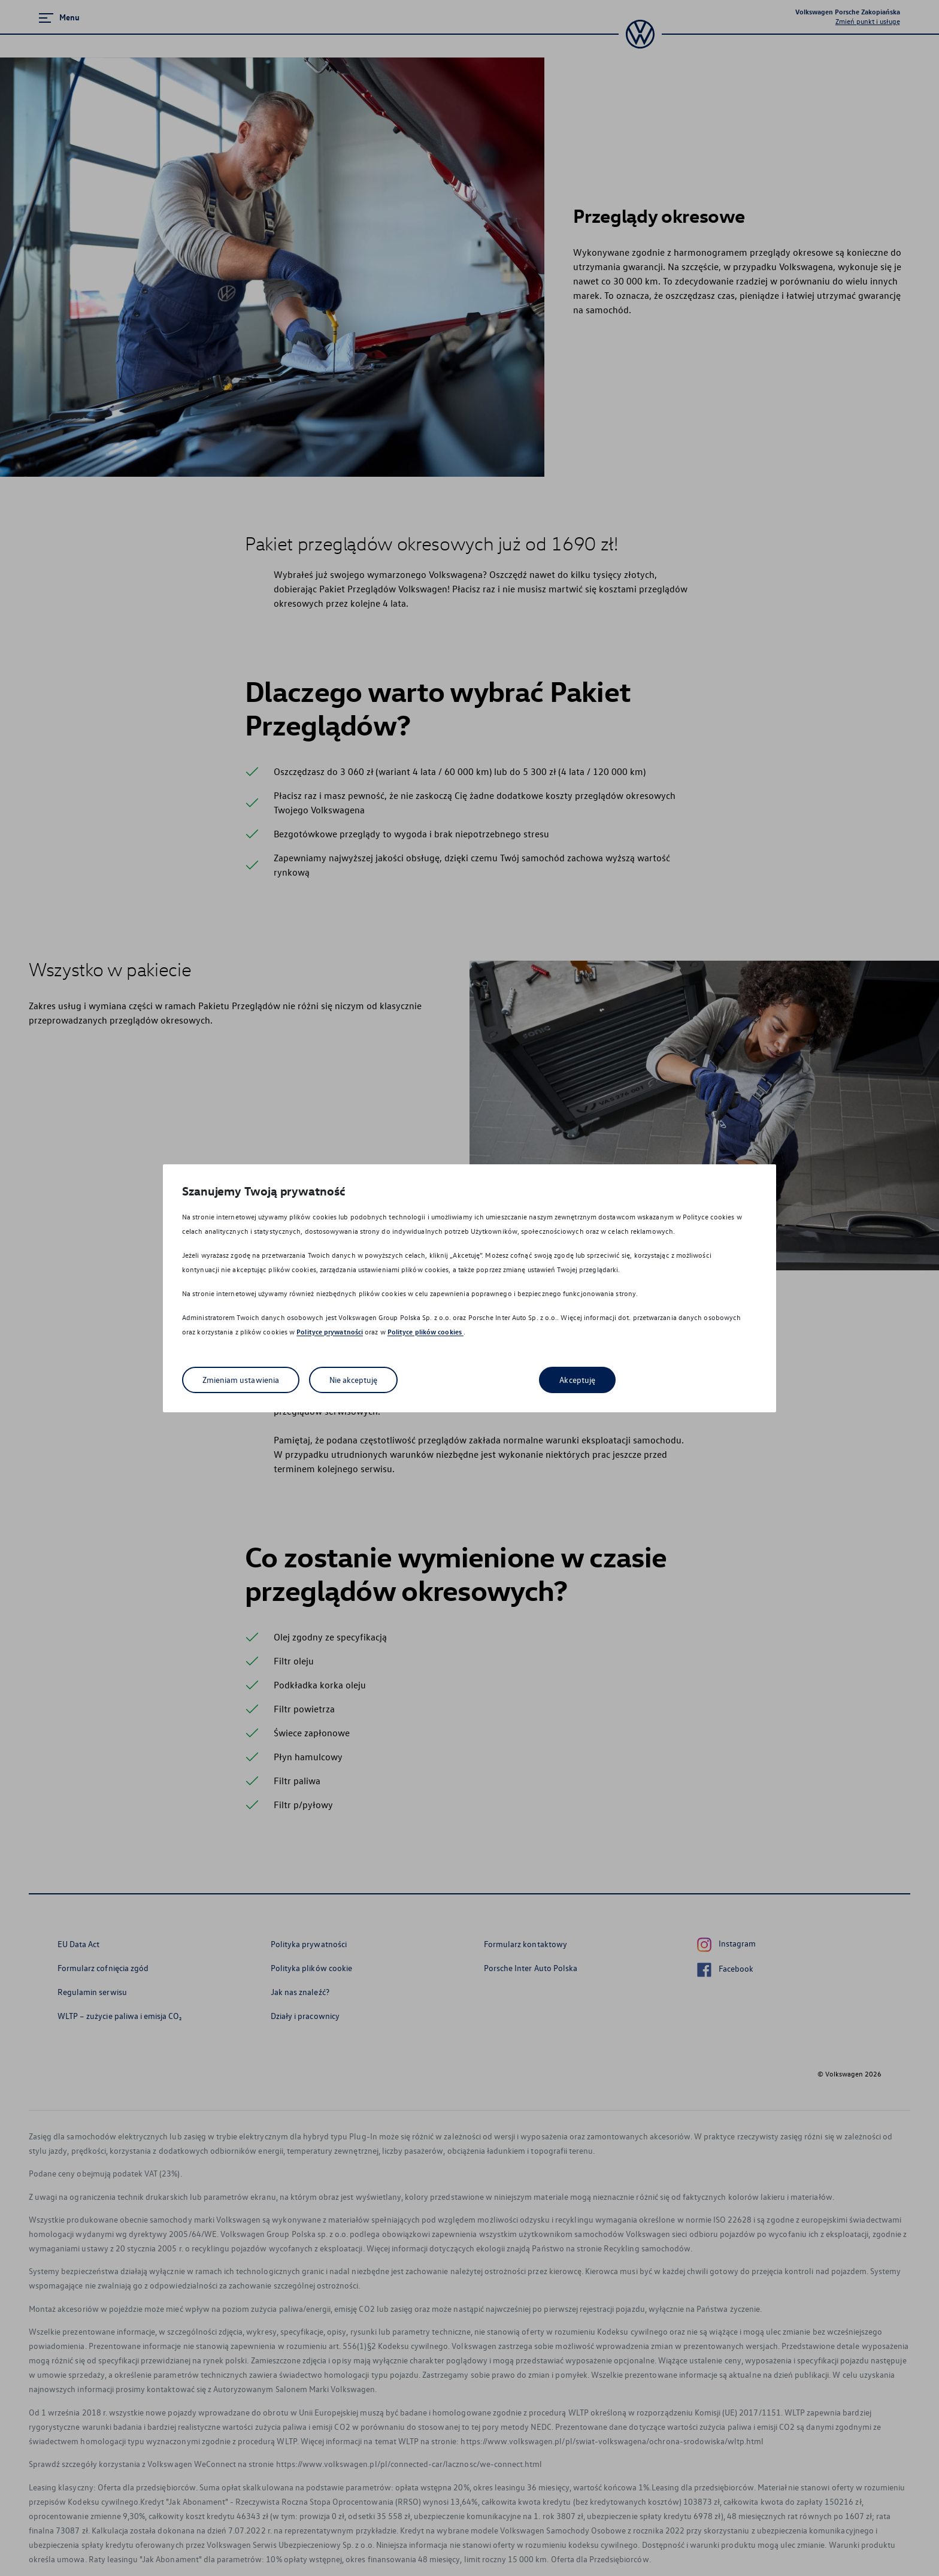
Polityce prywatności (329, 1331)
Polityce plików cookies (425, 1331)
